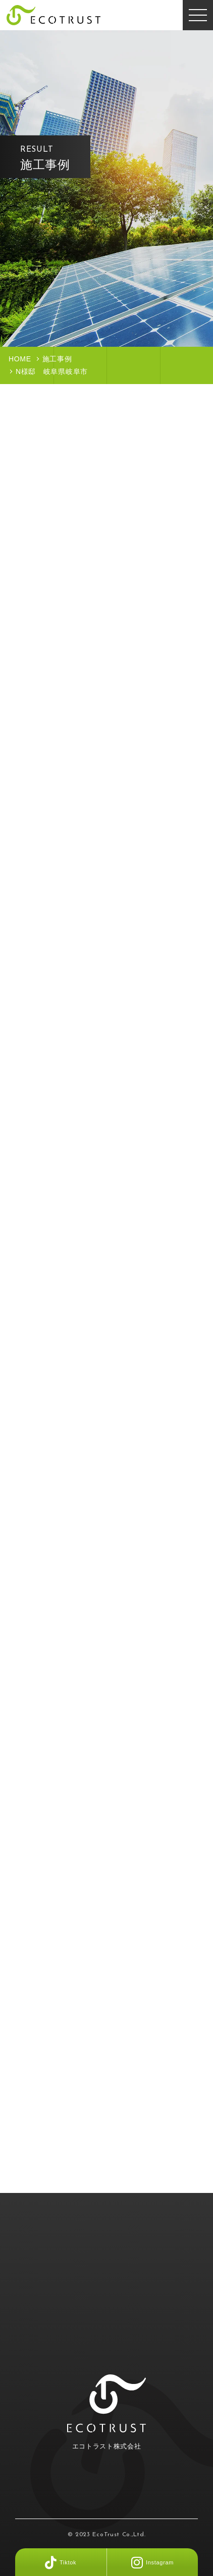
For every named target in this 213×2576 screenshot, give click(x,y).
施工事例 (57, 359)
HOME (20, 359)
